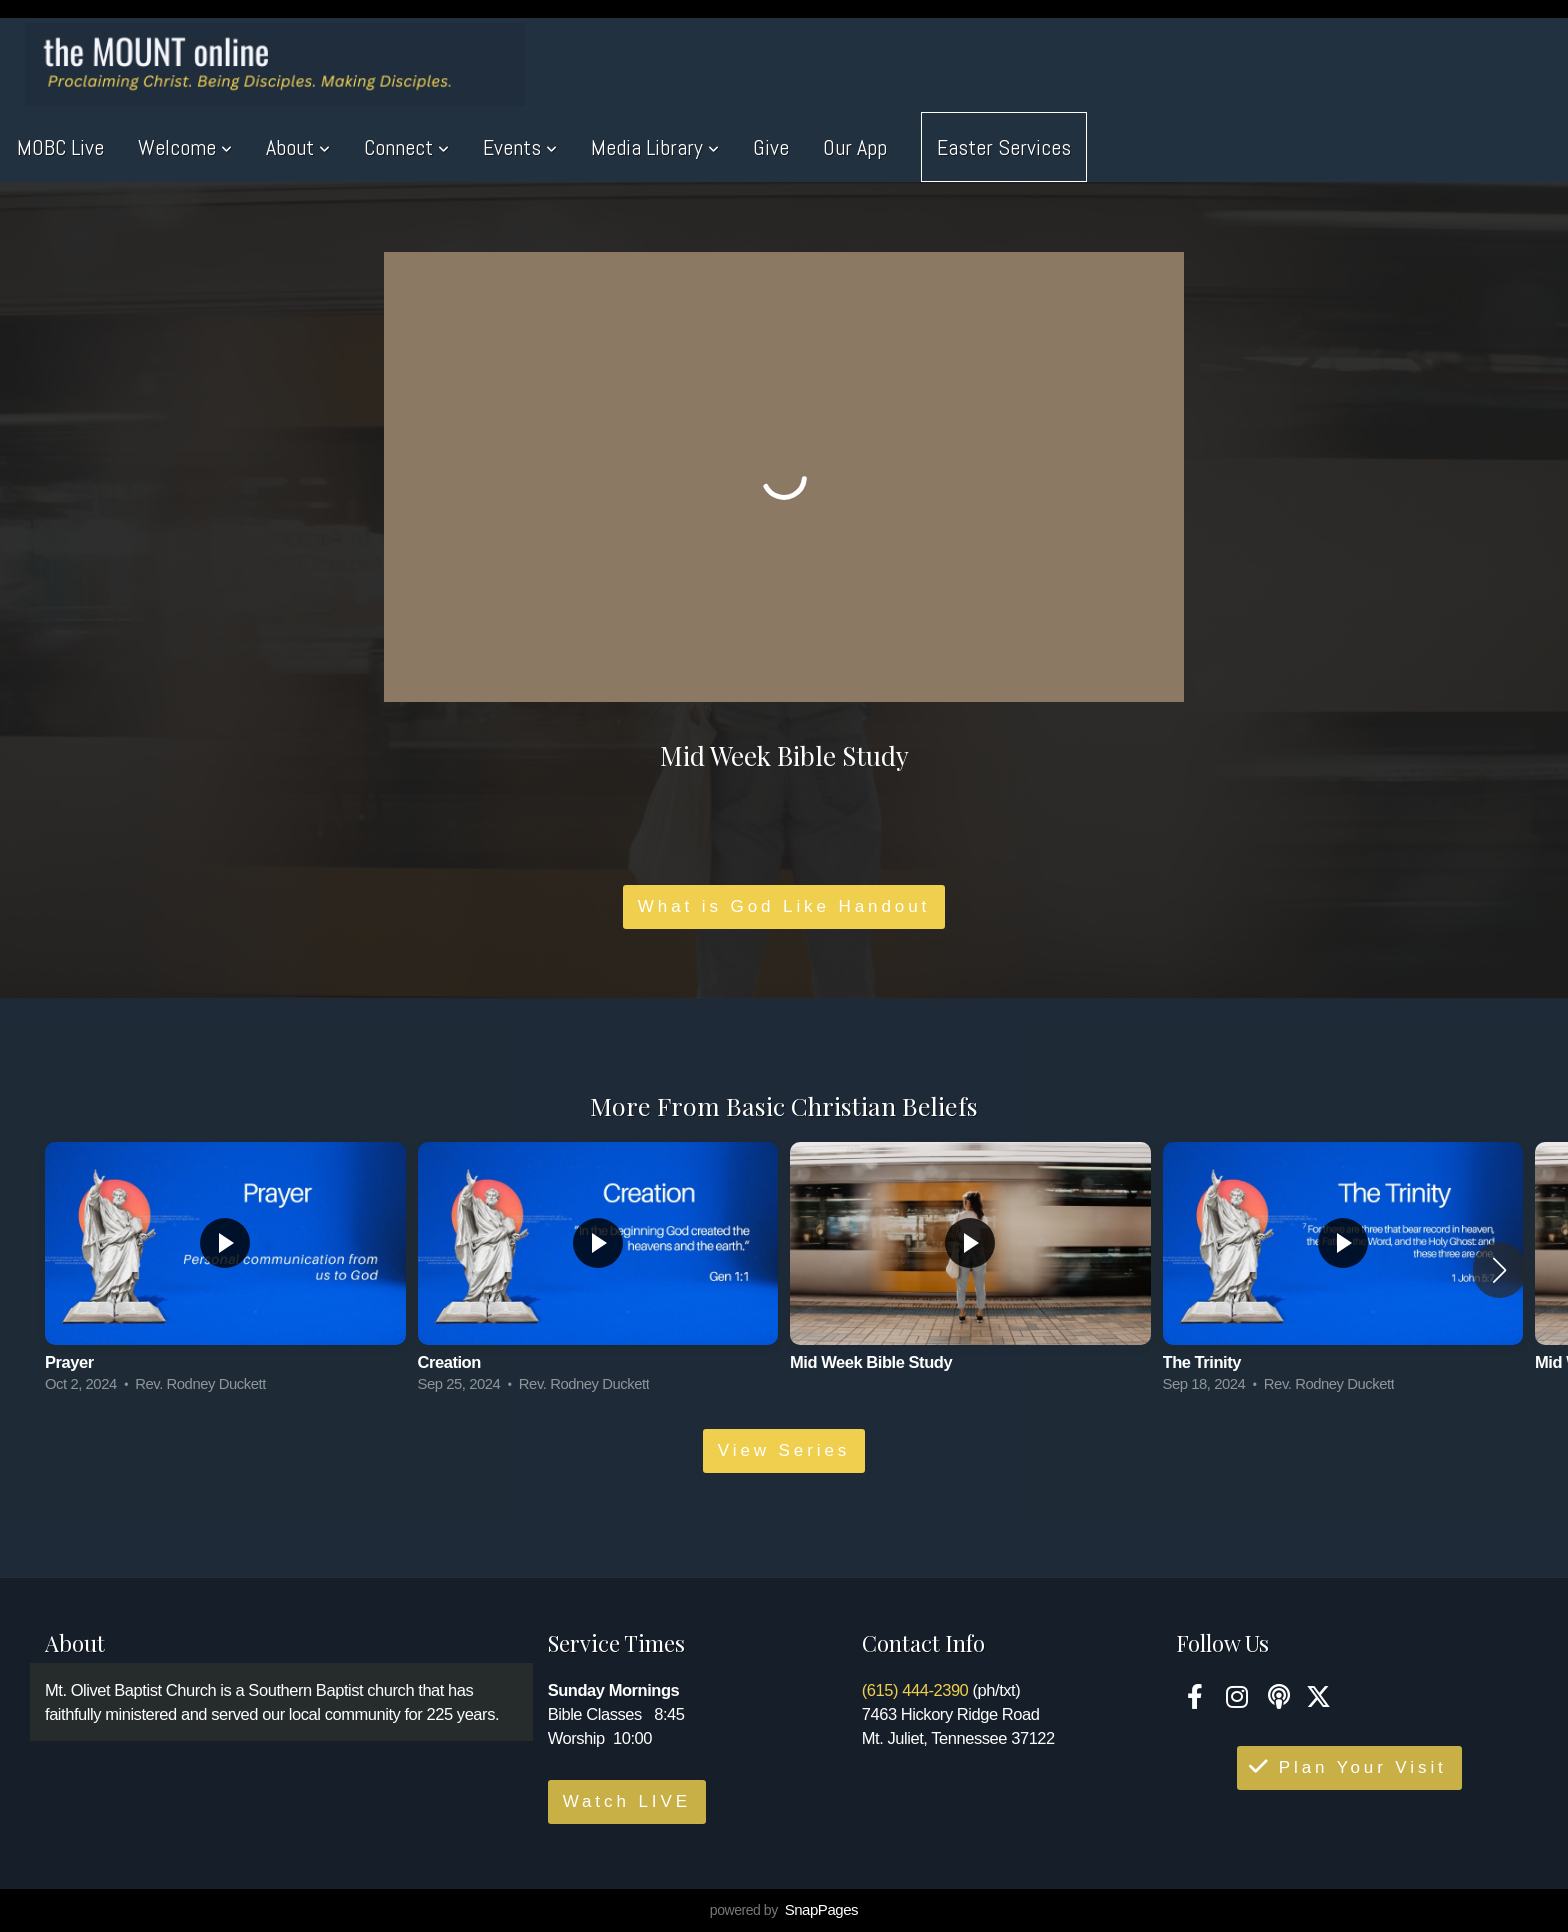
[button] (1499, 1270)
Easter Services (1004, 147)
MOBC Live (60, 147)
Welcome (185, 147)
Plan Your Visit (1347, 1767)
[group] (225, 1270)
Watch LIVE (627, 1801)
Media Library (655, 147)
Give (771, 147)
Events (520, 147)
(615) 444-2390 (915, 1690)
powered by (784, 1910)
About (298, 147)
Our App (855, 147)
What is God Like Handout (784, 906)
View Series (784, 1450)
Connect (406, 147)
